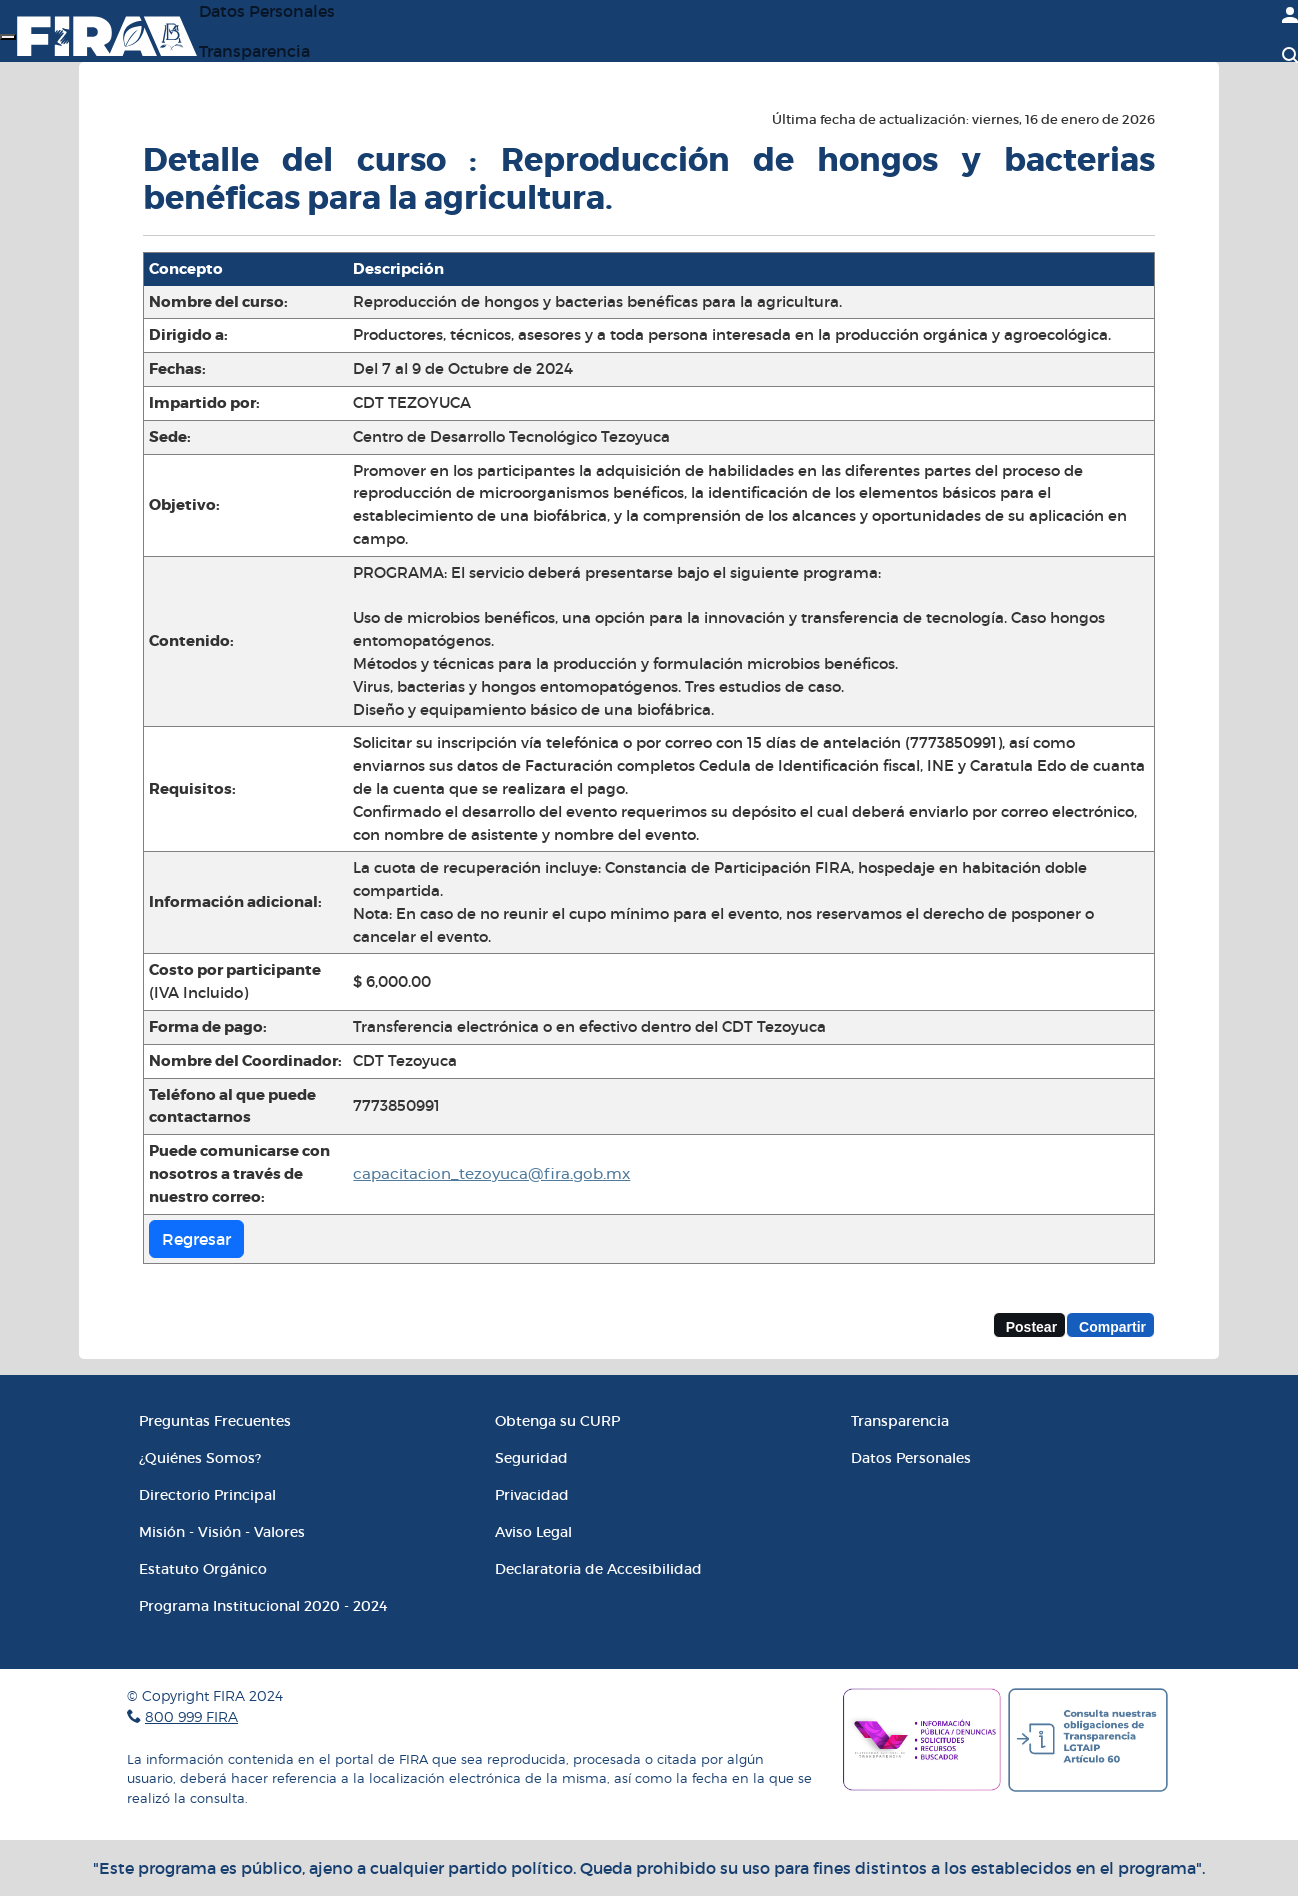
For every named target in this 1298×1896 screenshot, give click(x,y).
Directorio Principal (207, 1495)
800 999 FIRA (191, 1716)
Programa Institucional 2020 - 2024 (263, 1606)
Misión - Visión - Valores (222, 1532)
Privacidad (532, 1495)
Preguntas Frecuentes (215, 1421)
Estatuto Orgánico (203, 1569)
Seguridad (531, 1458)
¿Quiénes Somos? (200, 1458)
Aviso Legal (533, 1532)
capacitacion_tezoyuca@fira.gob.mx (491, 1174)
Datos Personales (911, 1458)
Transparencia (254, 51)
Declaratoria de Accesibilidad (598, 1569)
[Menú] (8, 37)
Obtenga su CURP (557, 1421)
